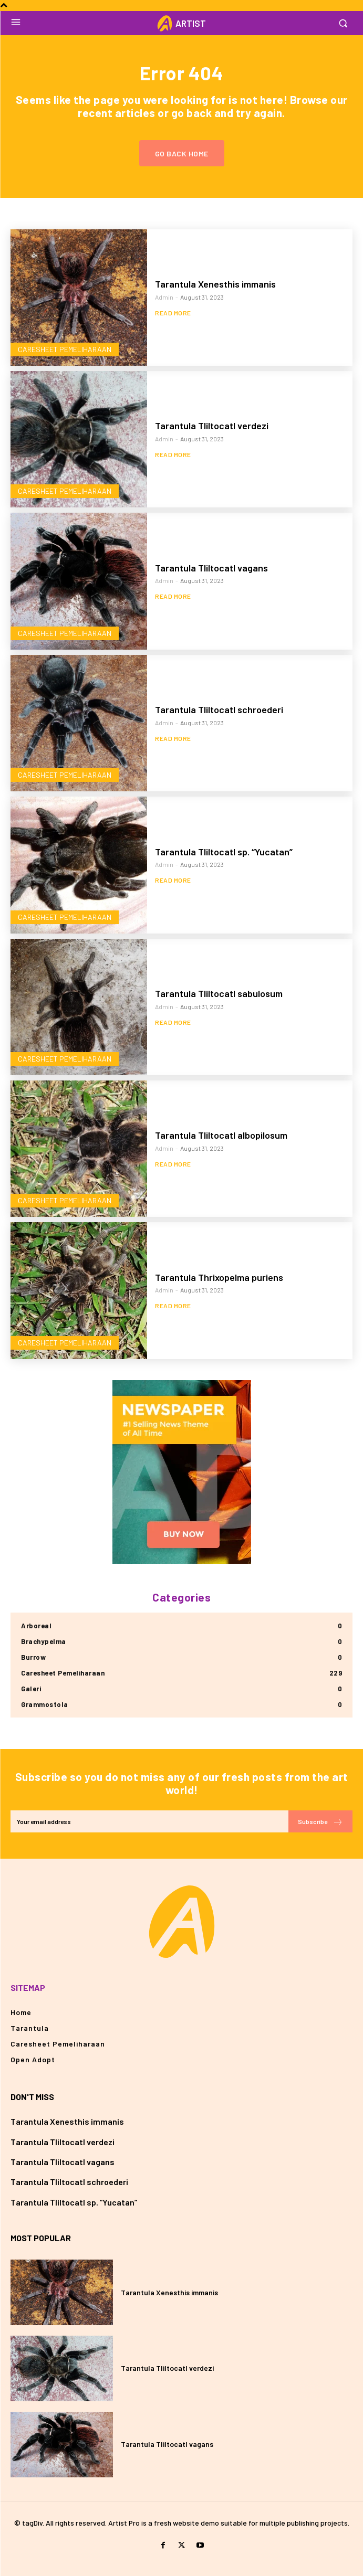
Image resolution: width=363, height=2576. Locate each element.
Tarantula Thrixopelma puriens (219, 1277)
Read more (173, 313)
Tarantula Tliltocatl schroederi (219, 709)
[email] (149, 1821)
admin (164, 297)
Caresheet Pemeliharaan (64, 349)
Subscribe (320, 1822)
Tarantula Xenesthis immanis (215, 284)
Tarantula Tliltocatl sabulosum (219, 993)
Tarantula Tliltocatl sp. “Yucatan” (224, 851)
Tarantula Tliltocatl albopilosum (221, 1135)
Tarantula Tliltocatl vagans (211, 568)
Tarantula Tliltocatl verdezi (211, 425)
